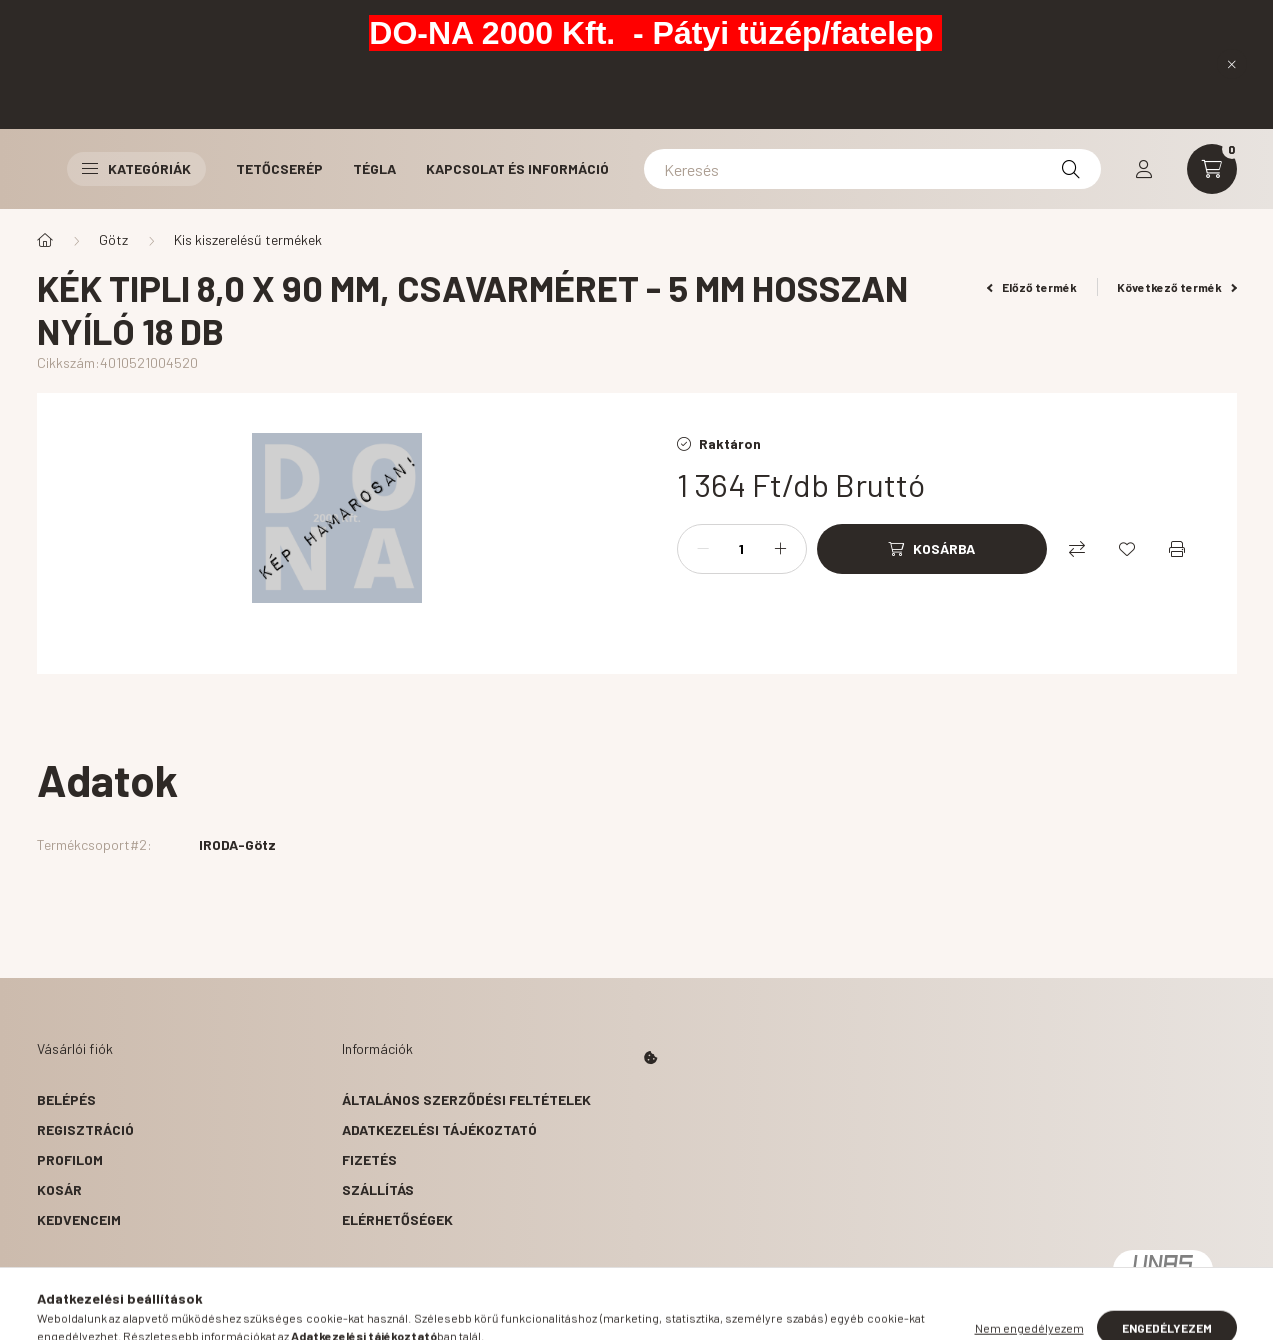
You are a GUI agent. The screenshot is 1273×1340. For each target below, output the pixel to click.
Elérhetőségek (397, 1219)
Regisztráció (85, 1129)
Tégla (374, 168)
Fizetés (369, 1159)
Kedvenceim (79, 1219)
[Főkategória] (45, 240)
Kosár (59, 1189)
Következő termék (1177, 287)
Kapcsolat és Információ (517, 168)
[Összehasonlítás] (1077, 549)
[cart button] (1212, 169)
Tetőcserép (279, 168)
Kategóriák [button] (136, 168)
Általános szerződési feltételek (466, 1099)
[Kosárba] (932, 549)
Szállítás (378, 1189)
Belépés (66, 1099)
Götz (113, 239)
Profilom (70, 1159)
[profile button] (1144, 169)
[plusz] (781, 549)
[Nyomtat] (1177, 549)
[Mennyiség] (742, 549)
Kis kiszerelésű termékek (248, 239)
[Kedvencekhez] (1127, 549)
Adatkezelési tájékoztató (439, 1129)
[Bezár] (1232, 64)
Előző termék (1032, 287)
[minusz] (703, 549)
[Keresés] (872, 169)
